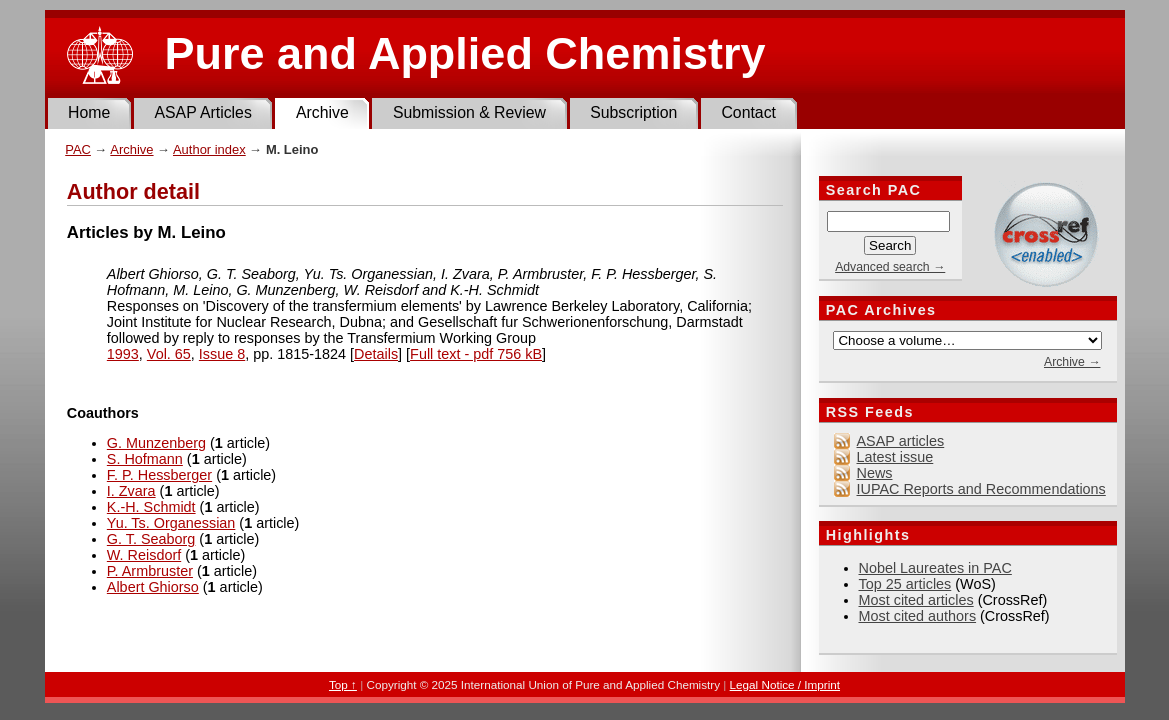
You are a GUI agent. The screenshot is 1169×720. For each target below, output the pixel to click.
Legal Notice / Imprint (785, 684)
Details (376, 354)
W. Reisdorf (144, 555)
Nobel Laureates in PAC (935, 568)
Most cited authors (918, 616)
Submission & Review (469, 112)
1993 (123, 354)
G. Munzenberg (156, 443)
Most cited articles (916, 600)
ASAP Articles (202, 112)
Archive (322, 112)
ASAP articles (901, 441)
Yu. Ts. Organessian (171, 523)
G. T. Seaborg (151, 539)
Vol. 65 (169, 354)
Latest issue (895, 457)
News (875, 473)
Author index (209, 149)
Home (89, 112)
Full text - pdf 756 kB (476, 354)
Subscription (633, 112)
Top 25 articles (905, 584)
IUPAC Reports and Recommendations (981, 489)
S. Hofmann (145, 459)
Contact (748, 112)
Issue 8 (222, 354)
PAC (78, 149)
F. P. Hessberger (159, 475)
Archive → (1072, 362)
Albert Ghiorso (153, 587)
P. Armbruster (150, 571)
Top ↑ (343, 684)
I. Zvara (131, 491)
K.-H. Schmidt (151, 507)
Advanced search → (890, 267)
